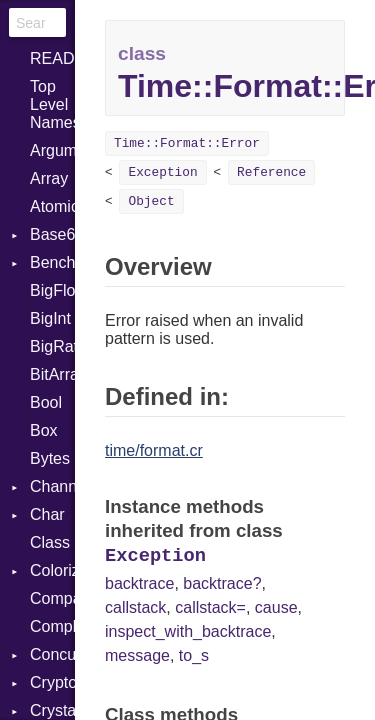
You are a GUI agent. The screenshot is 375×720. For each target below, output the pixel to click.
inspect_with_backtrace (188, 631)
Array (49, 178)
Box (44, 430)
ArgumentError (52, 150)
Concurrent (52, 654)
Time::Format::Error (187, 143)
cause (276, 607)
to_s (194, 655)
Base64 (52, 234)
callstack (135, 607)
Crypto (52, 682)
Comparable (52, 598)
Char (47, 514)
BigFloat (52, 290)
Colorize (52, 570)
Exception (162, 172)
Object (151, 201)
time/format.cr (154, 450)
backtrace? (222, 583)
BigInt (50, 318)
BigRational (52, 346)
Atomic (52, 206)
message (137, 655)
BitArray (52, 374)
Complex (52, 626)
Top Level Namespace (52, 104)
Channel (52, 486)
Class (50, 542)
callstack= (210, 607)
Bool (46, 402)
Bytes (50, 458)
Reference (271, 172)
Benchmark (52, 262)
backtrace (139, 583)
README (52, 58)
